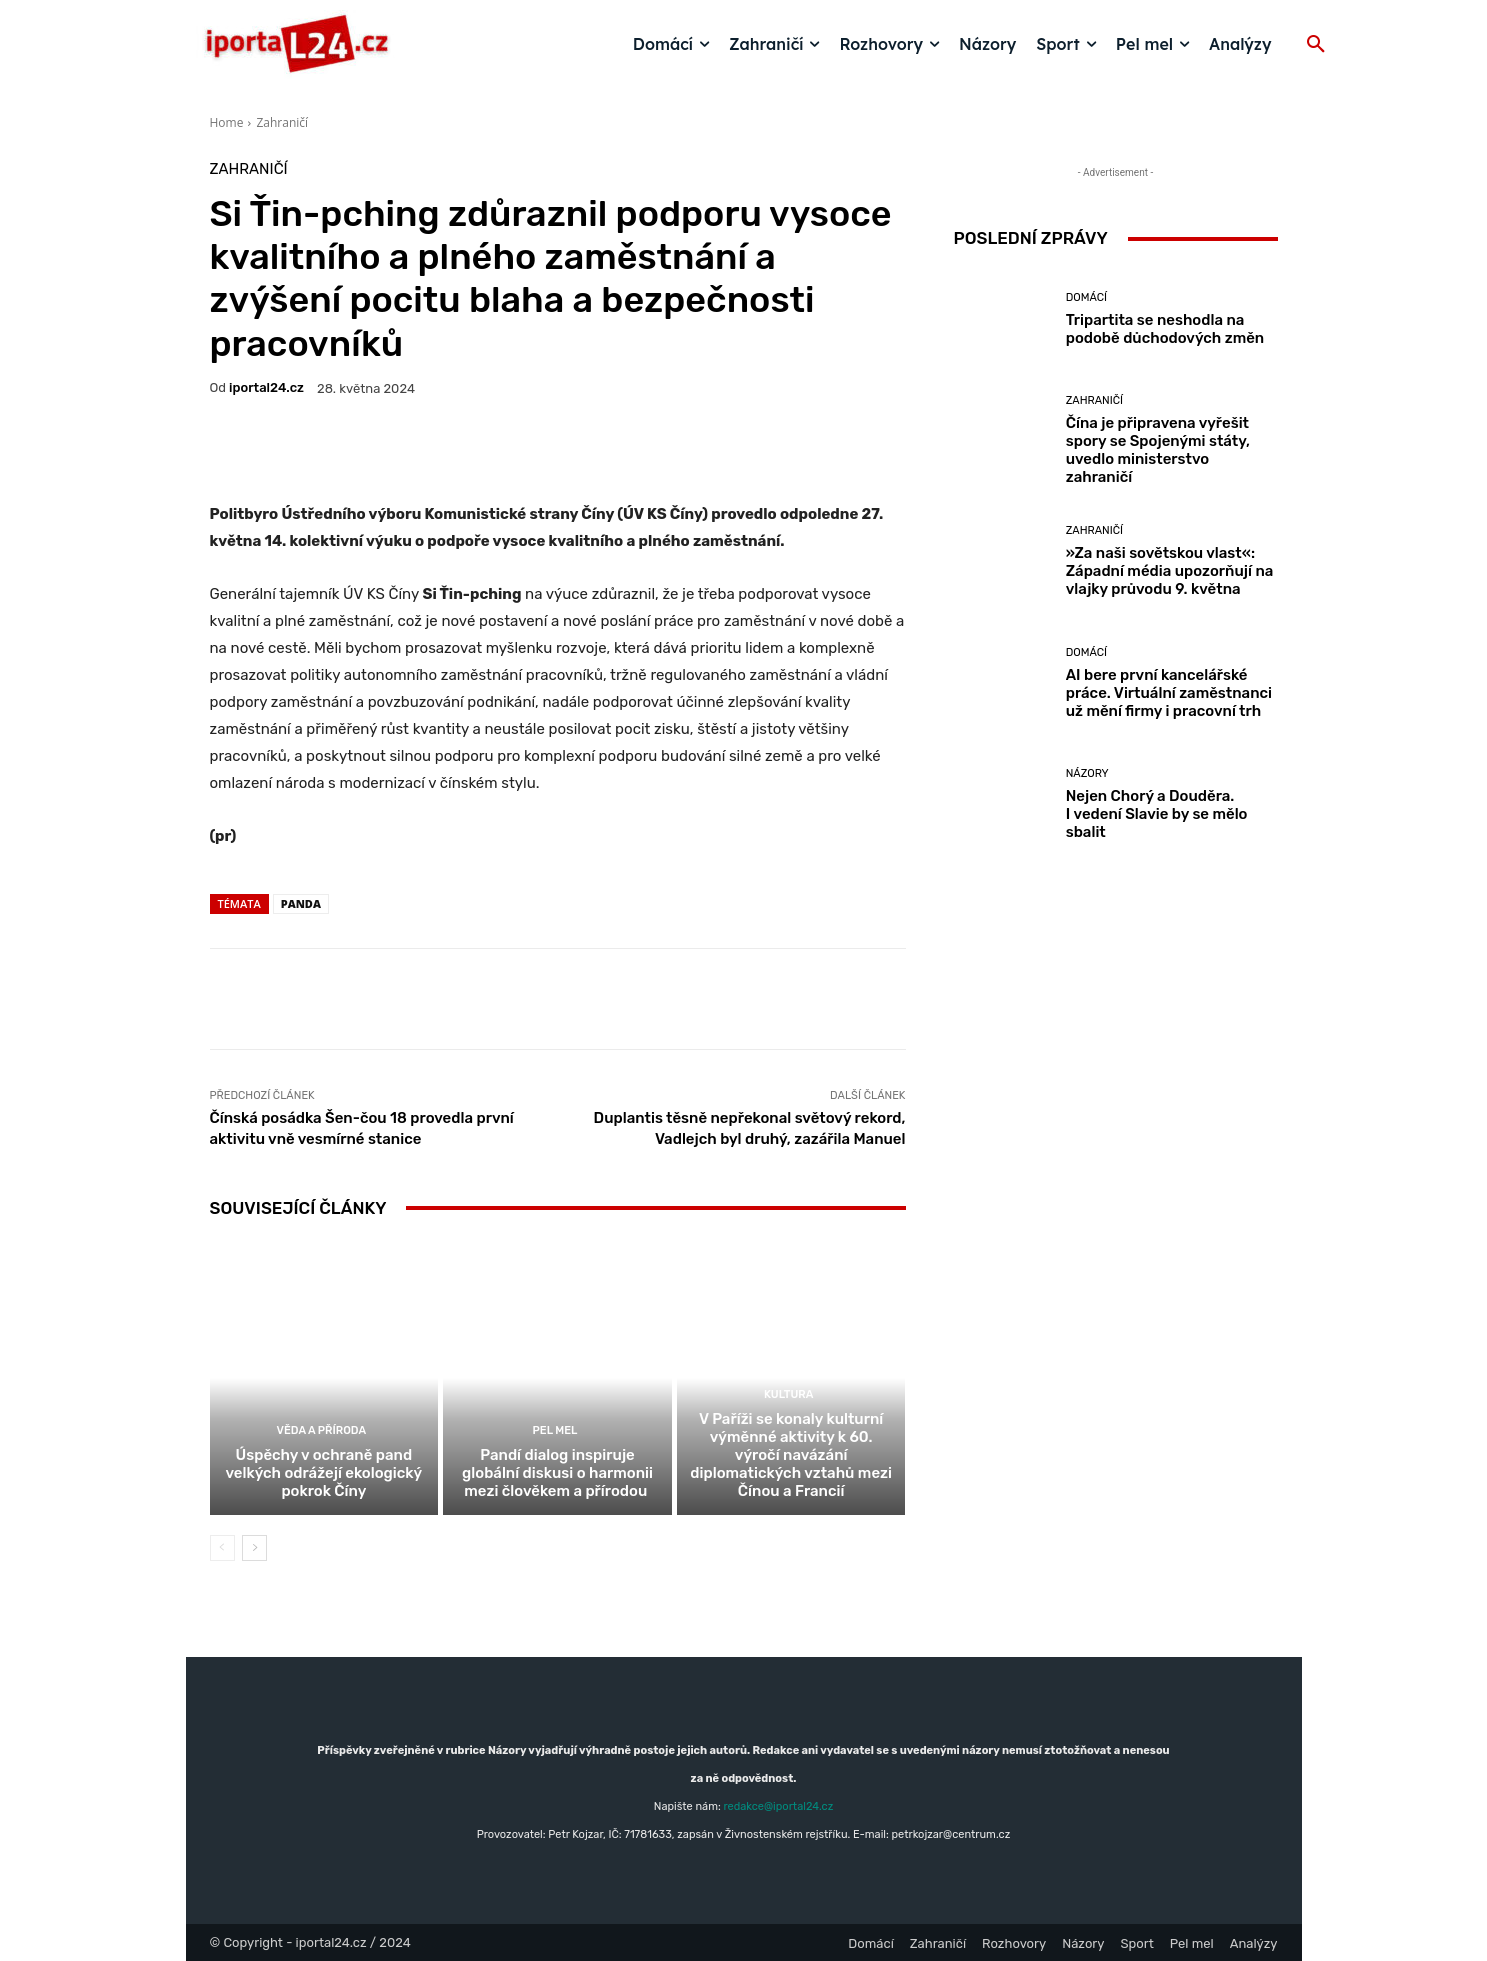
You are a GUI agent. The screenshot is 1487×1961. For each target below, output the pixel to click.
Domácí (1086, 297)
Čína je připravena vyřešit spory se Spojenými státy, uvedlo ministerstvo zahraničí (1158, 450)
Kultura (788, 1394)
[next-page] (254, 1548)
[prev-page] (222, 1548)
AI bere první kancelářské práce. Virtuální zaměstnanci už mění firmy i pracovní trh (1169, 693)
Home (227, 122)
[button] (1316, 45)
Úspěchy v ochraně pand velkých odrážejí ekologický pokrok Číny (323, 1473)
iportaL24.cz (266, 387)
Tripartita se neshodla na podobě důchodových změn (1165, 329)
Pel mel (555, 1430)
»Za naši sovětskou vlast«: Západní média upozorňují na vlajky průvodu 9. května (1170, 571)
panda (301, 903)
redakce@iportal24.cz (778, 1806)
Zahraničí (282, 122)
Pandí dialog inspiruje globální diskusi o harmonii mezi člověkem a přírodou (557, 1473)
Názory (1087, 773)
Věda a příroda (321, 1430)
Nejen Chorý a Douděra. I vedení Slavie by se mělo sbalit (1157, 814)
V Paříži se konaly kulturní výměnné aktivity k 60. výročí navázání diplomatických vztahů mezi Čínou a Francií (791, 1455)
